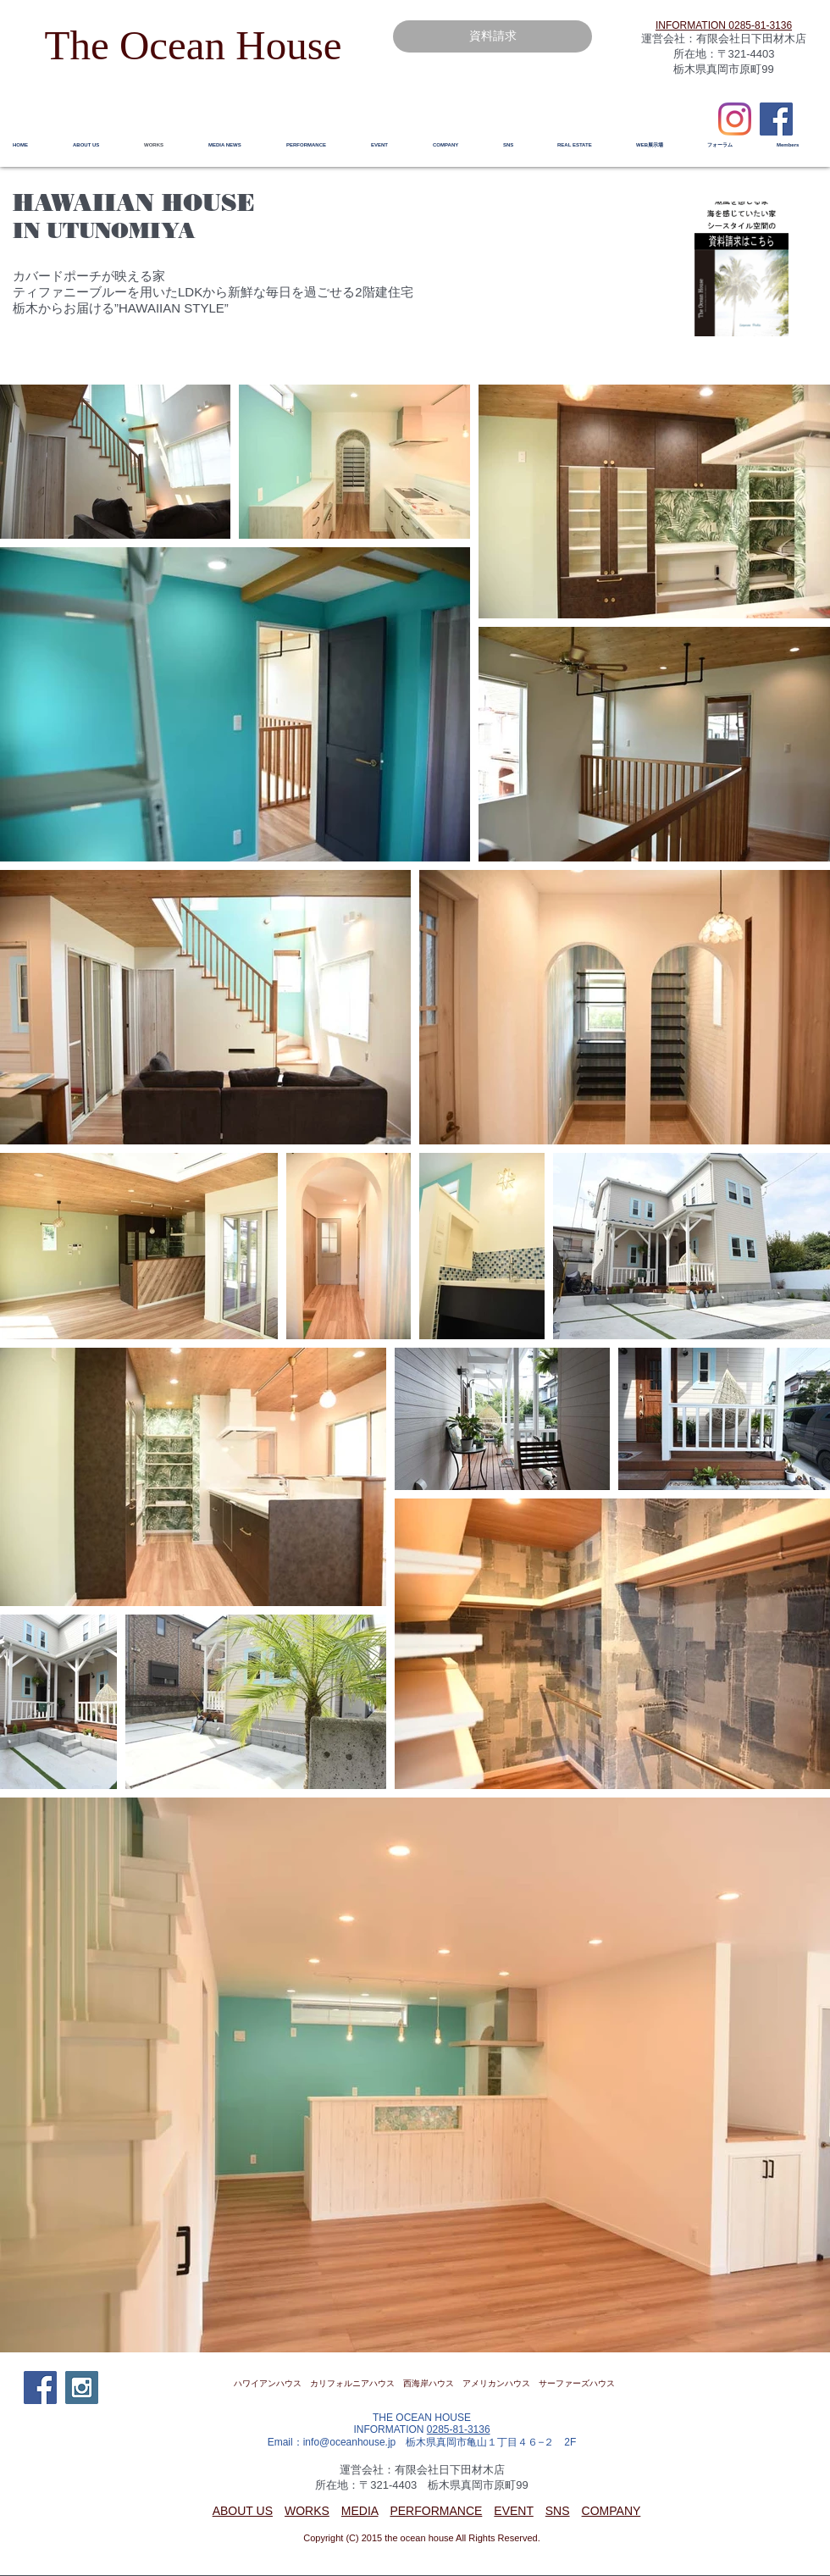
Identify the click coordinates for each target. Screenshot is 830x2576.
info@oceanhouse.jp (349, 2442)
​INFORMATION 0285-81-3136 (724, 25)
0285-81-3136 (458, 2429)
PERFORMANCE (436, 2511)
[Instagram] (734, 119)
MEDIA (360, 2511)
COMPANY (611, 2511)
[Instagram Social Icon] (81, 2387)
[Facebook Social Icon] (776, 119)
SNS (557, 2511)
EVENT (513, 2511)
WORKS (307, 2511)
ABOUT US (243, 2511)
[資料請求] (492, 36)
